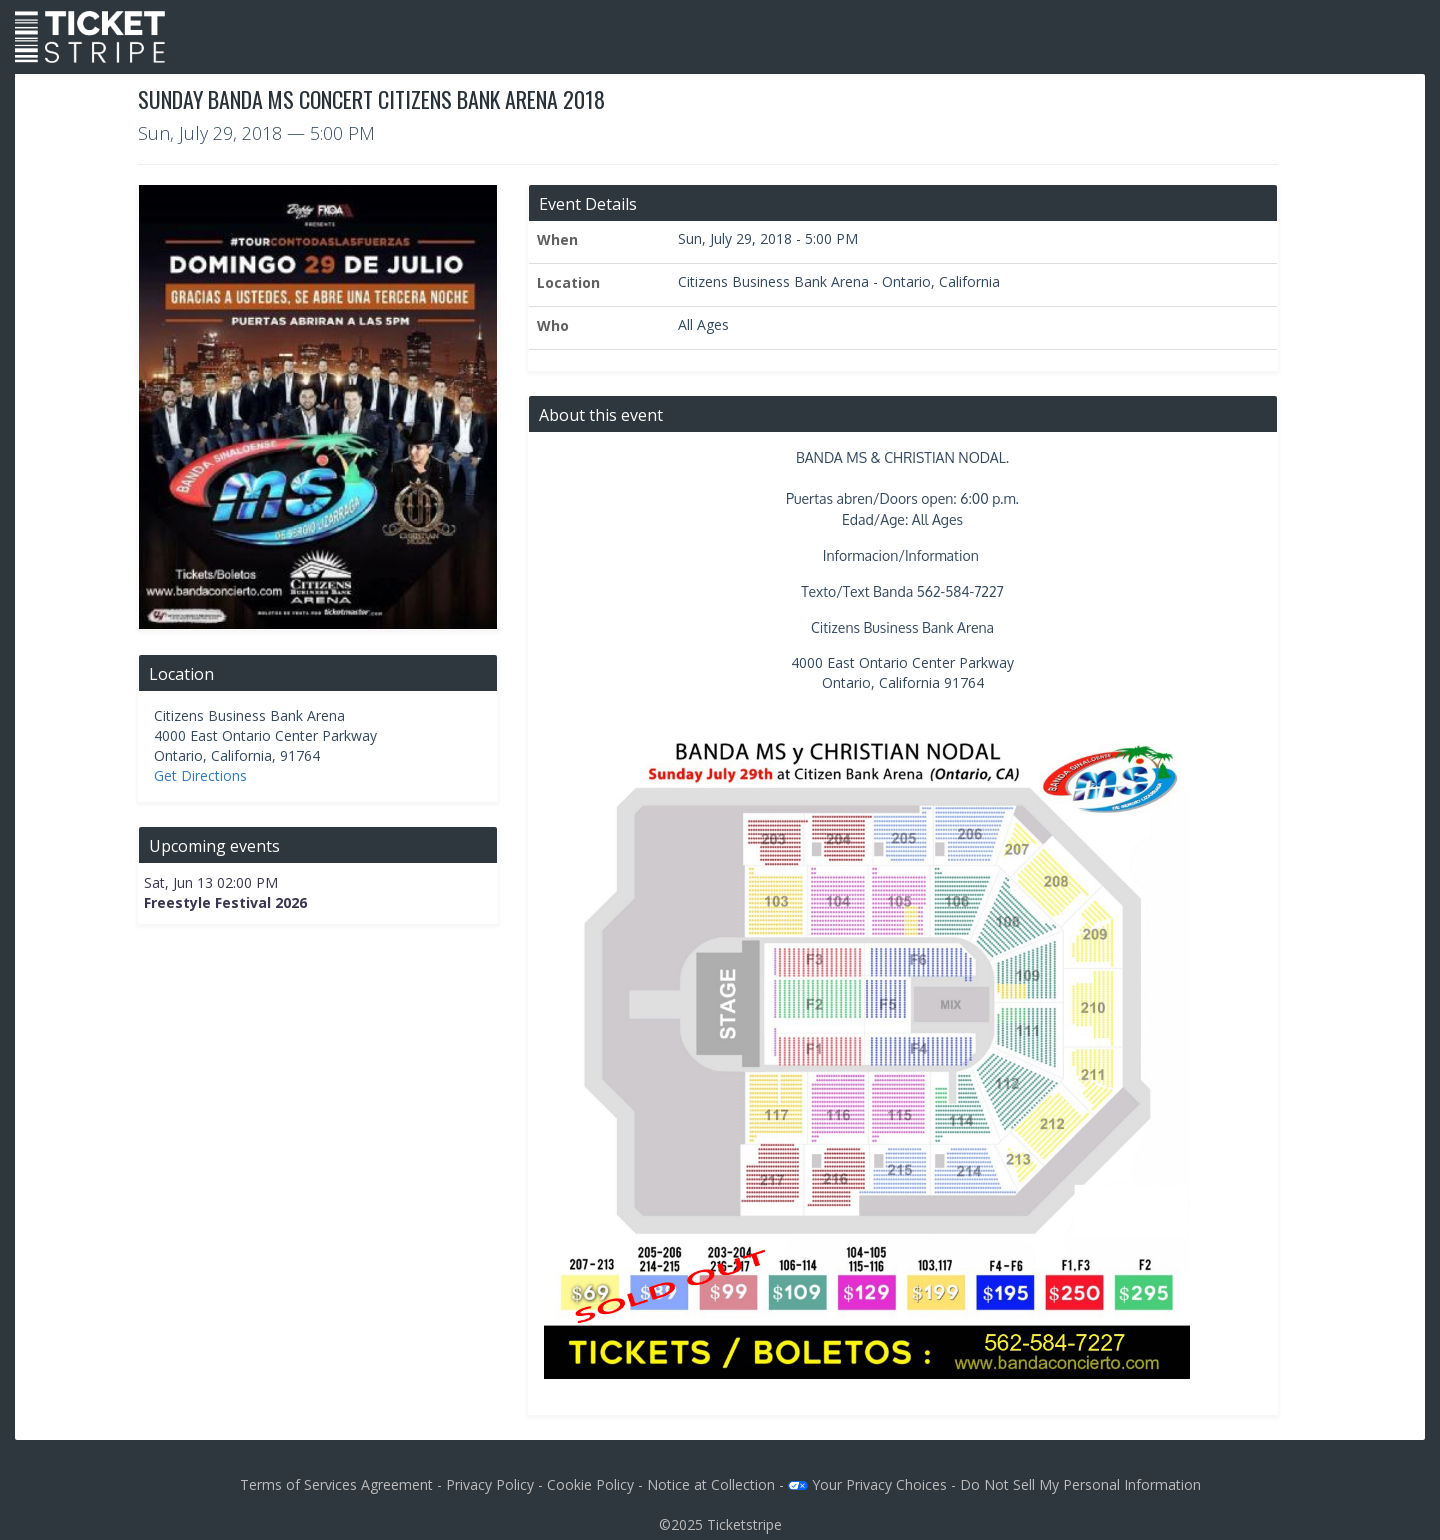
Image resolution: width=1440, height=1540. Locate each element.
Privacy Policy (490, 1484)
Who (553, 325)
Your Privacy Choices (867, 1484)
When (557, 239)
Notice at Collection (711, 1484)
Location (568, 282)
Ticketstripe (744, 1524)
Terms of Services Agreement (336, 1484)
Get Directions (200, 775)
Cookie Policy (590, 1484)
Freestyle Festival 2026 (225, 902)
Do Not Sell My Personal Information (1080, 1484)
